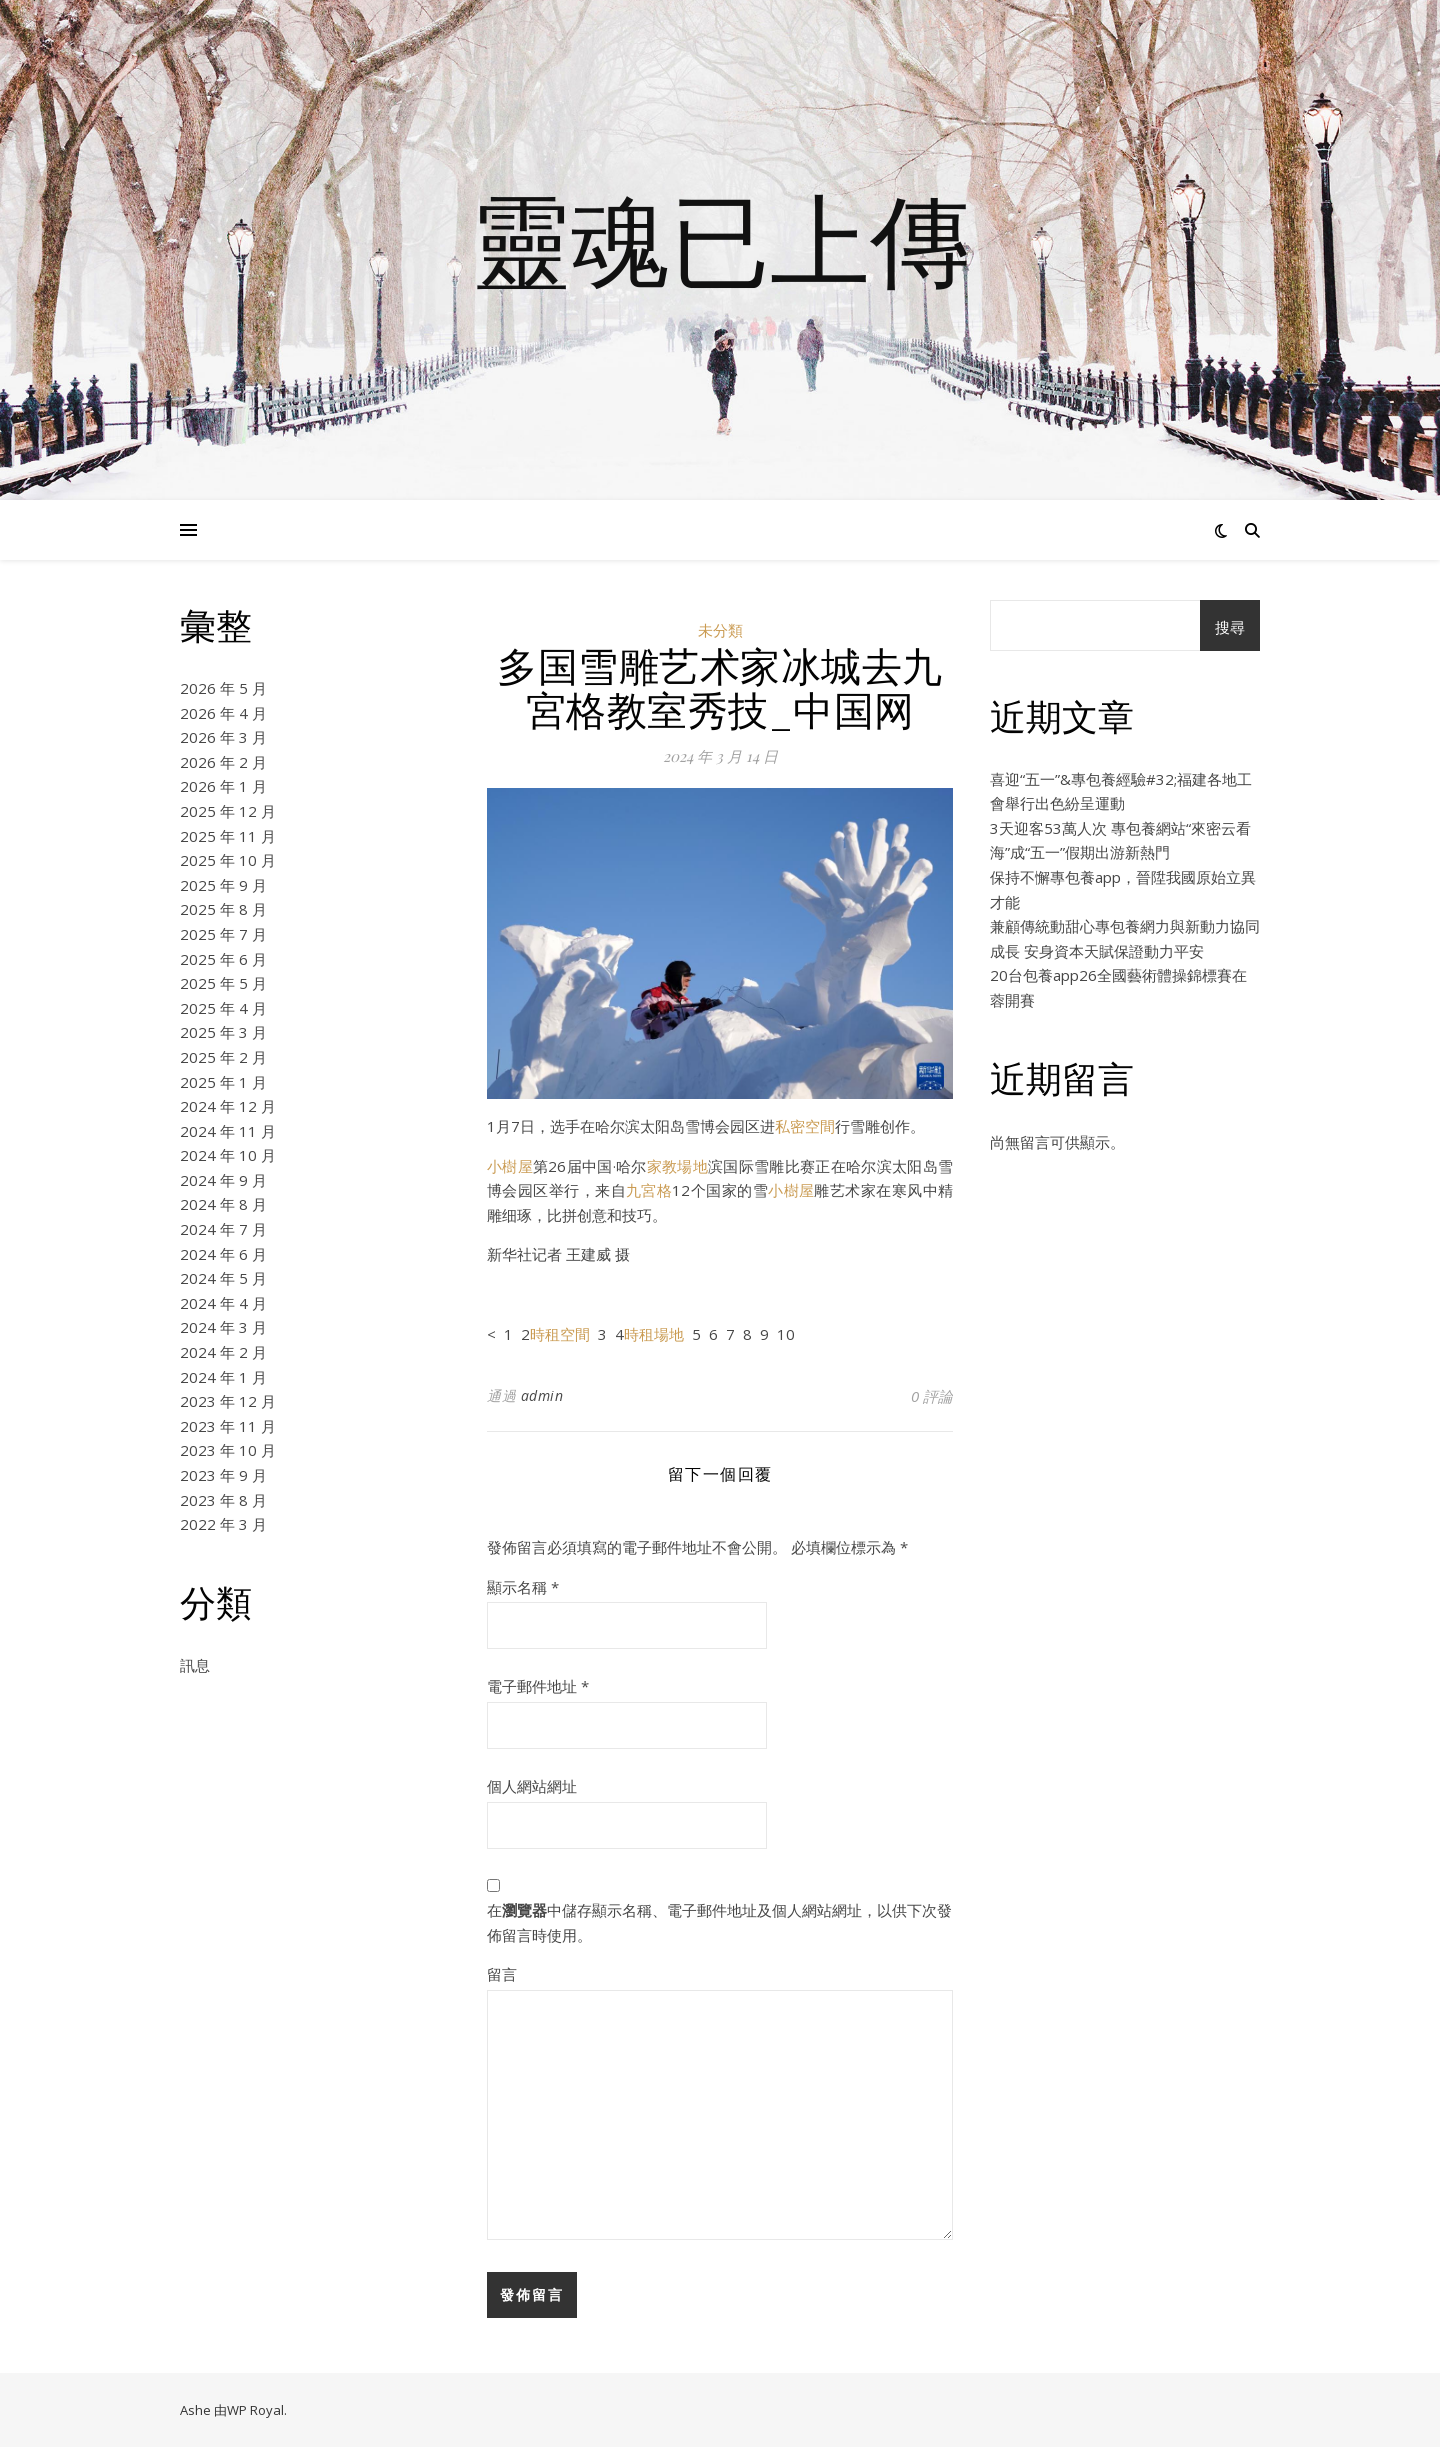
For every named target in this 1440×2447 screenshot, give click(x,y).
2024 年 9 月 (223, 1180)
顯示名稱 (523, 1587)
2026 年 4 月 (223, 713)
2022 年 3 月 (223, 1524)
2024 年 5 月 (223, 1278)
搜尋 (1230, 627)
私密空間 (805, 1126)
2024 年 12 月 (228, 1106)
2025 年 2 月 (223, 1057)
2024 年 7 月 (223, 1229)
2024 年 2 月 (223, 1352)
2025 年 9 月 (223, 885)
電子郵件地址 (538, 1686)
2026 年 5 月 (223, 688)
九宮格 (649, 1190)
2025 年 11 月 (228, 836)
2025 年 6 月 (223, 959)
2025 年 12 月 (228, 811)
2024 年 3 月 (223, 1327)
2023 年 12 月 (228, 1401)
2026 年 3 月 (223, 737)
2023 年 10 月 (228, 1450)
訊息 (195, 1665)
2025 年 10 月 (228, 860)
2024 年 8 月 (223, 1204)
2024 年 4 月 (223, 1303)
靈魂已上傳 (720, 238)
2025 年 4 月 (223, 1008)
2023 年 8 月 (223, 1500)
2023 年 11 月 (228, 1426)
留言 (502, 1974)
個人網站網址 (532, 1786)
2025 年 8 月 (223, 909)
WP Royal (255, 2410)
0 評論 (932, 1396)
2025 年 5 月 (223, 983)
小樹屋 (510, 1166)
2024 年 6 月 (223, 1254)
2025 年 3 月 (223, 1032)
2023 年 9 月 (223, 1475)
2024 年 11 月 (228, 1131)
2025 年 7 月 (223, 934)
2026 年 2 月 (223, 762)
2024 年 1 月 (223, 1377)
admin (542, 1395)
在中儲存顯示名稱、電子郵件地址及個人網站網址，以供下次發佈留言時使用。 (719, 1922)
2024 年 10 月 (228, 1155)
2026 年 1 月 (223, 786)
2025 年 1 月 (223, 1082)
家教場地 (677, 1166)
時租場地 (654, 1334)
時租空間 (560, 1334)
